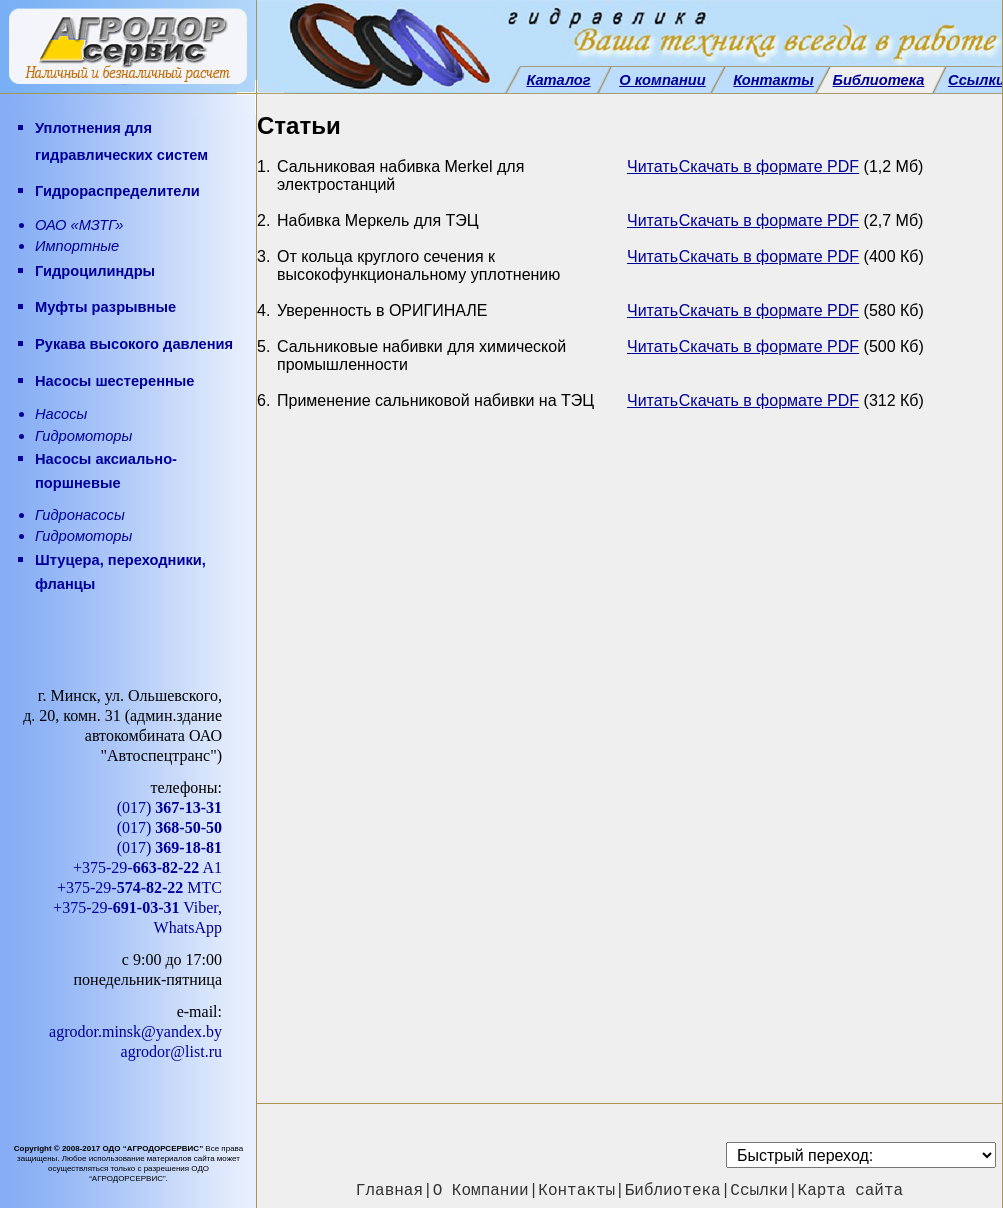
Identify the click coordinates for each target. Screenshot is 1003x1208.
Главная (389, 1191)
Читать (652, 166)
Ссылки (759, 1191)
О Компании (481, 1191)
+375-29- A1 (147, 867)
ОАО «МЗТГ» (79, 225)
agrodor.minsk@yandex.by (135, 1031)
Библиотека (673, 1191)
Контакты (576, 1191)
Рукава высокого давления (134, 344)
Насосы (61, 414)
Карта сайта (851, 1191)
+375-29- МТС (139, 887)
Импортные (77, 246)
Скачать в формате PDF (769, 166)
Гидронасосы (80, 515)
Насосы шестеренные (115, 381)
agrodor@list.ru (171, 1051)
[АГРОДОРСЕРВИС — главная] (128, 47)
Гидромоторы (83, 436)
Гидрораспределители (117, 191)
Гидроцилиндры (95, 271)
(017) (169, 807)
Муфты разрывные (105, 307)
